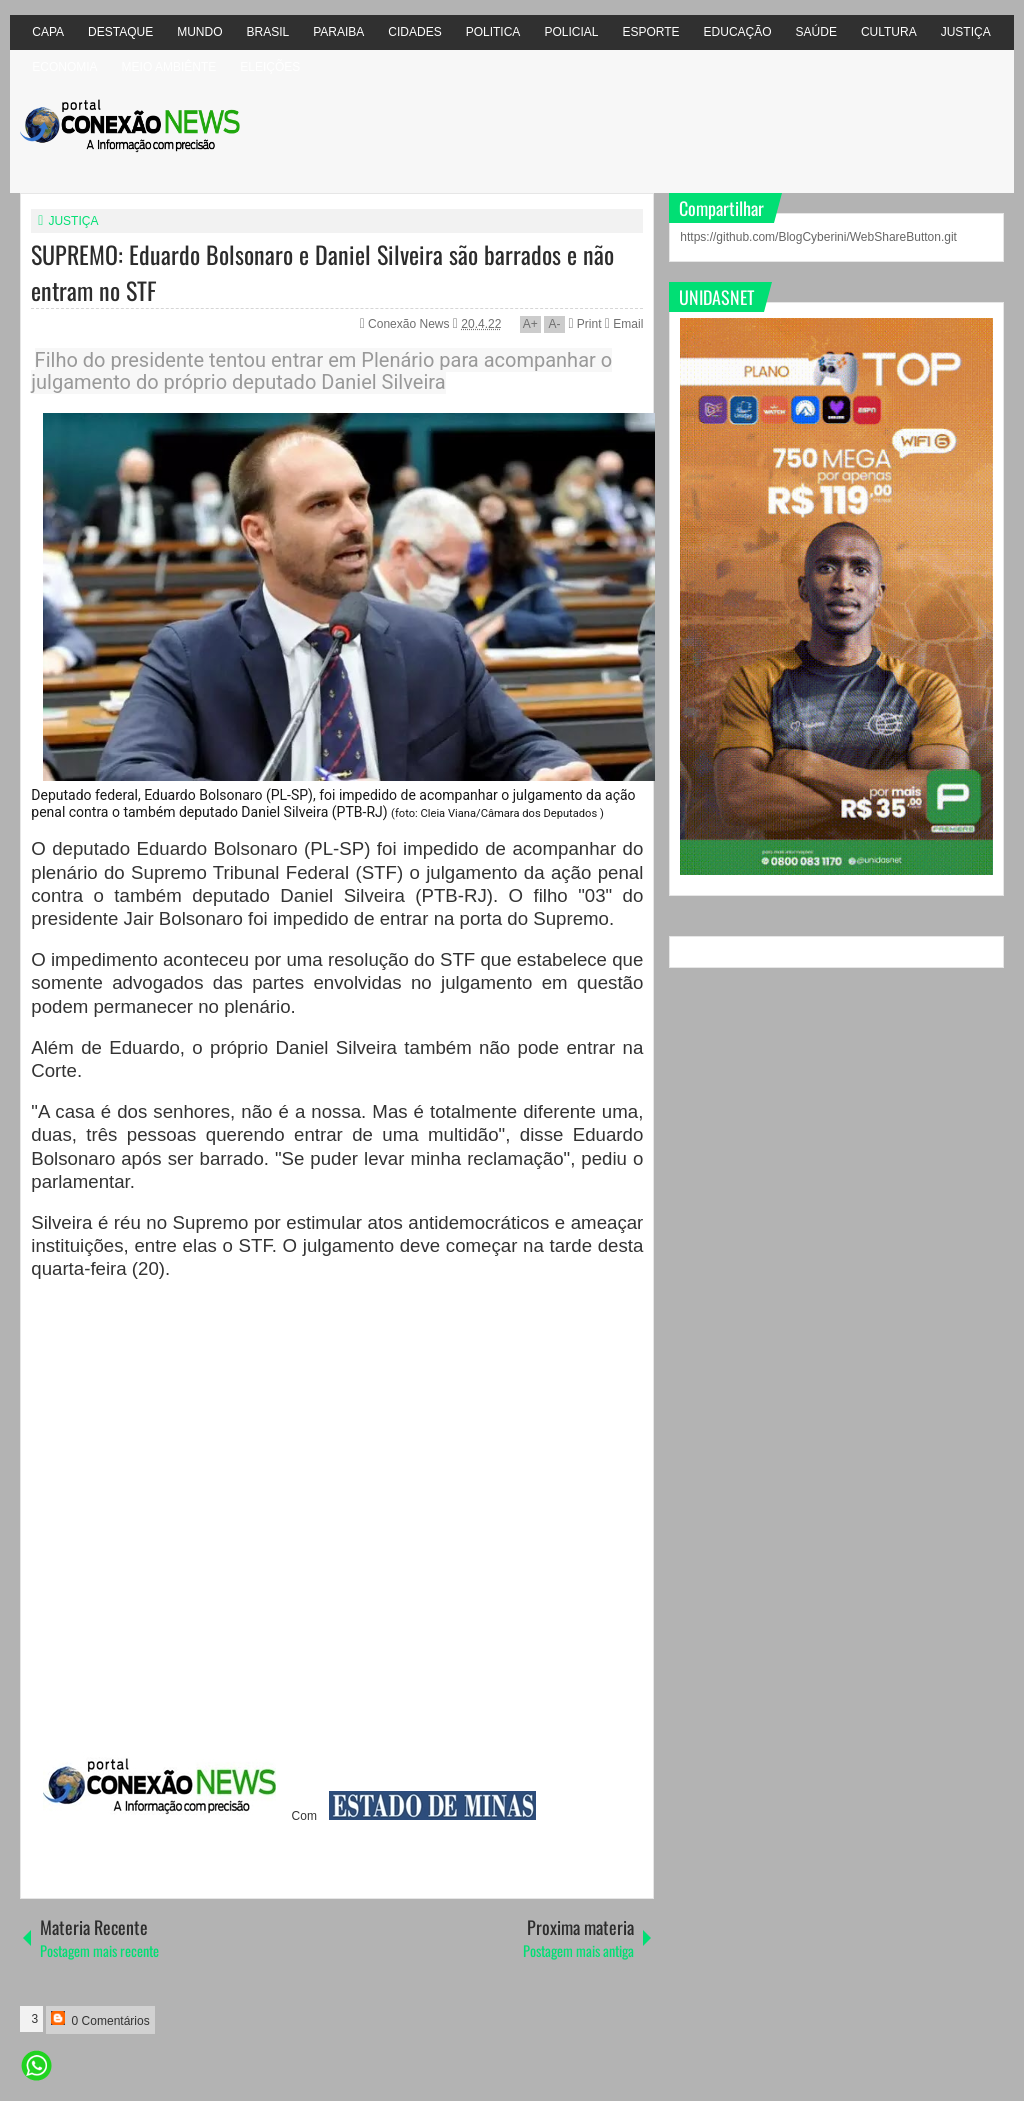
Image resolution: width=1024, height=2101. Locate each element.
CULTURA (889, 32)
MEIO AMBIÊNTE (169, 67)
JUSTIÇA (966, 32)
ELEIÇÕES (270, 67)
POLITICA (493, 32)
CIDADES (414, 32)
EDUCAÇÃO (738, 32)
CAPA (48, 32)
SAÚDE (816, 32)
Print (584, 324)
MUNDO (199, 32)
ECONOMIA (64, 67)
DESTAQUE (120, 32)
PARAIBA (338, 32)
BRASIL (268, 32)
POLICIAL (571, 32)
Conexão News (410, 324)
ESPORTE (650, 32)
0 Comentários (100, 2019)
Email (624, 324)
